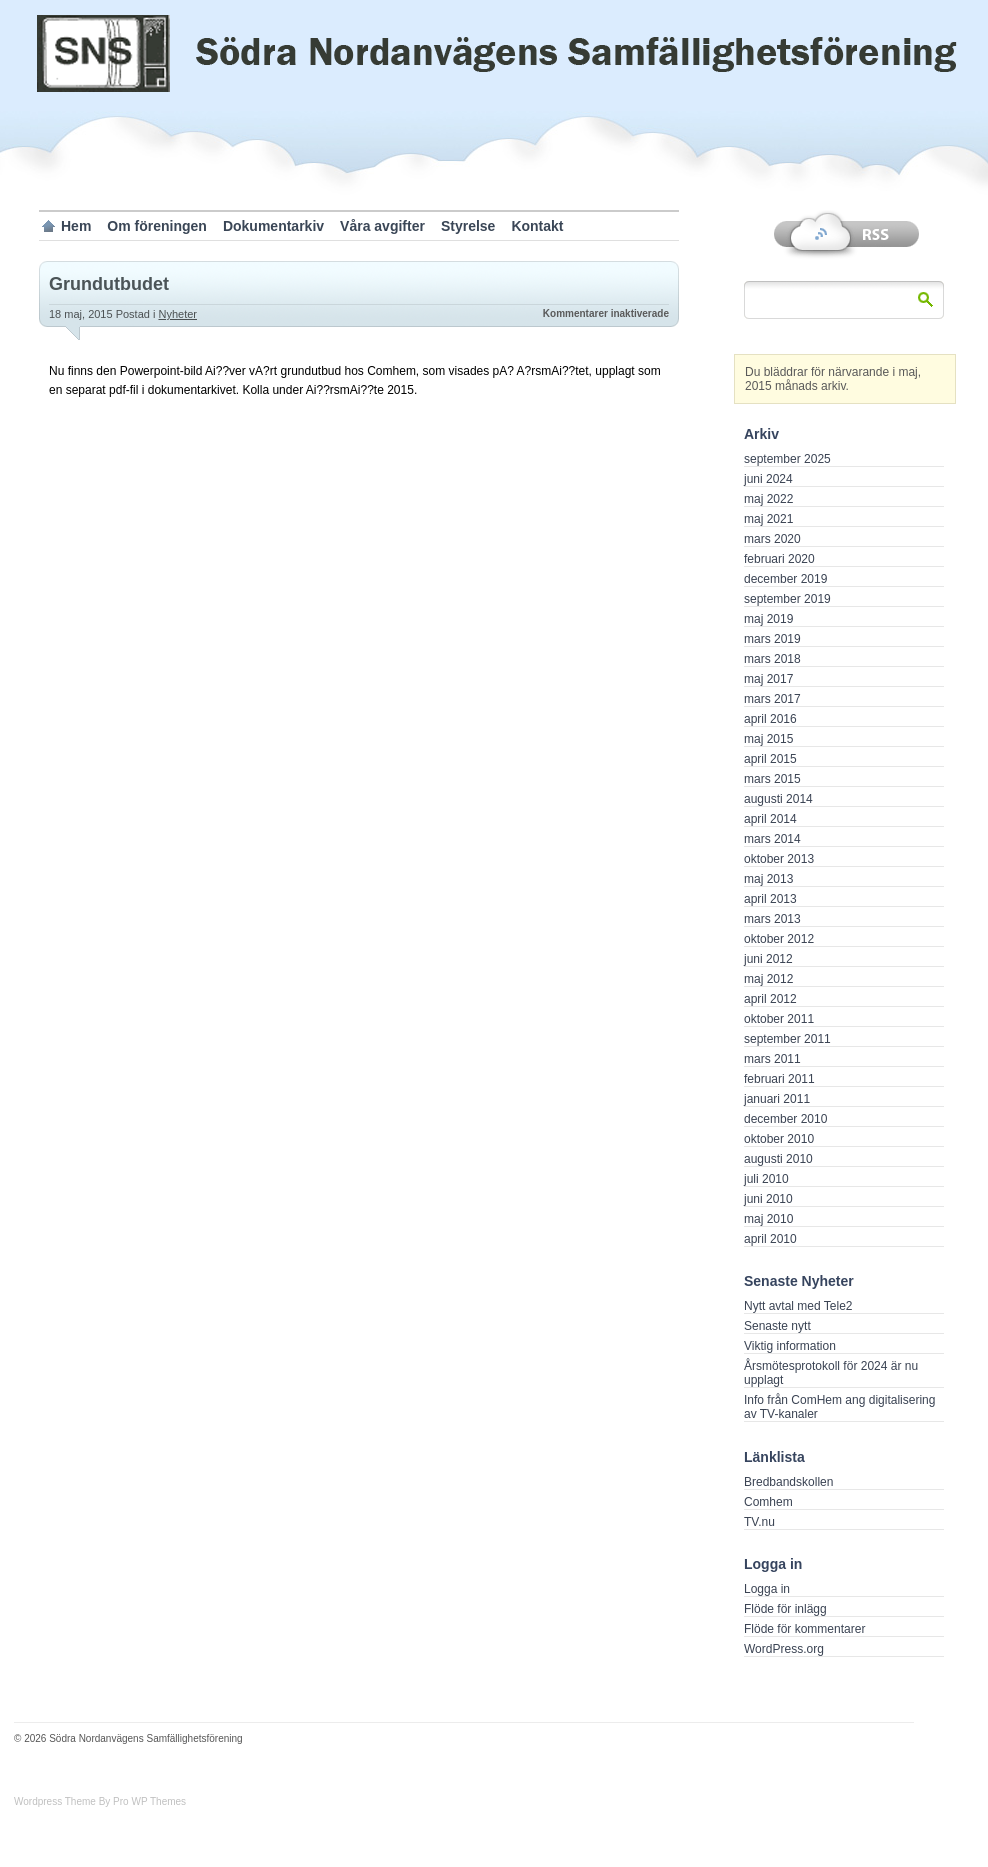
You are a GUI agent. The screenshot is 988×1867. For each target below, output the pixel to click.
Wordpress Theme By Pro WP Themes (100, 1801)
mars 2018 (772, 659)
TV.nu (759, 1522)
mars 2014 (772, 839)
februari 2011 (779, 1079)
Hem (76, 226)
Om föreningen (157, 226)
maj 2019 (768, 619)
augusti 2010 (778, 1159)
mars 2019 (772, 639)
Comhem (768, 1502)
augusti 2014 (778, 799)
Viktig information (790, 1346)
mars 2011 (772, 1059)
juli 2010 (766, 1179)
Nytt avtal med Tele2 (798, 1306)
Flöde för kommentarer (804, 1629)
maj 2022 (768, 499)
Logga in (767, 1589)
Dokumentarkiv (273, 226)
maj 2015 (768, 739)
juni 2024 (768, 479)
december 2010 (785, 1119)
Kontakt (537, 226)
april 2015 (770, 759)
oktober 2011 (779, 1019)
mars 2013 (772, 919)
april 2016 (770, 719)
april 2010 (770, 1239)
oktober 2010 (779, 1139)
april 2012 (770, 999)
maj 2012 (768, 979)
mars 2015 (772, 779)
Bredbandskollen (788, 1482)
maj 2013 (768, 879)
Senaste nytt (777, 1326)
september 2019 (787, 599)
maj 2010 (768, 1219)
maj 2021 (768, 519)
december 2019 (785, 579)
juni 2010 (768, 1199)
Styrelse (468, 226)
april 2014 (770, 819)
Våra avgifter (382, 226)
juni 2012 (768, 959)
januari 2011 (777, 1099)
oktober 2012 (779, 939)
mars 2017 (772, 699)
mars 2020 (772, 539)
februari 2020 (779, 559)
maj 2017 (768, 679)
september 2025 (787, 459)
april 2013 (770, 899)
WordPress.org (784, 1649)
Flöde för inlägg (785, 1609)
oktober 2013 (779, 859)
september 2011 (787, 1039)
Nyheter (177, 314)
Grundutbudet (109, 284)
